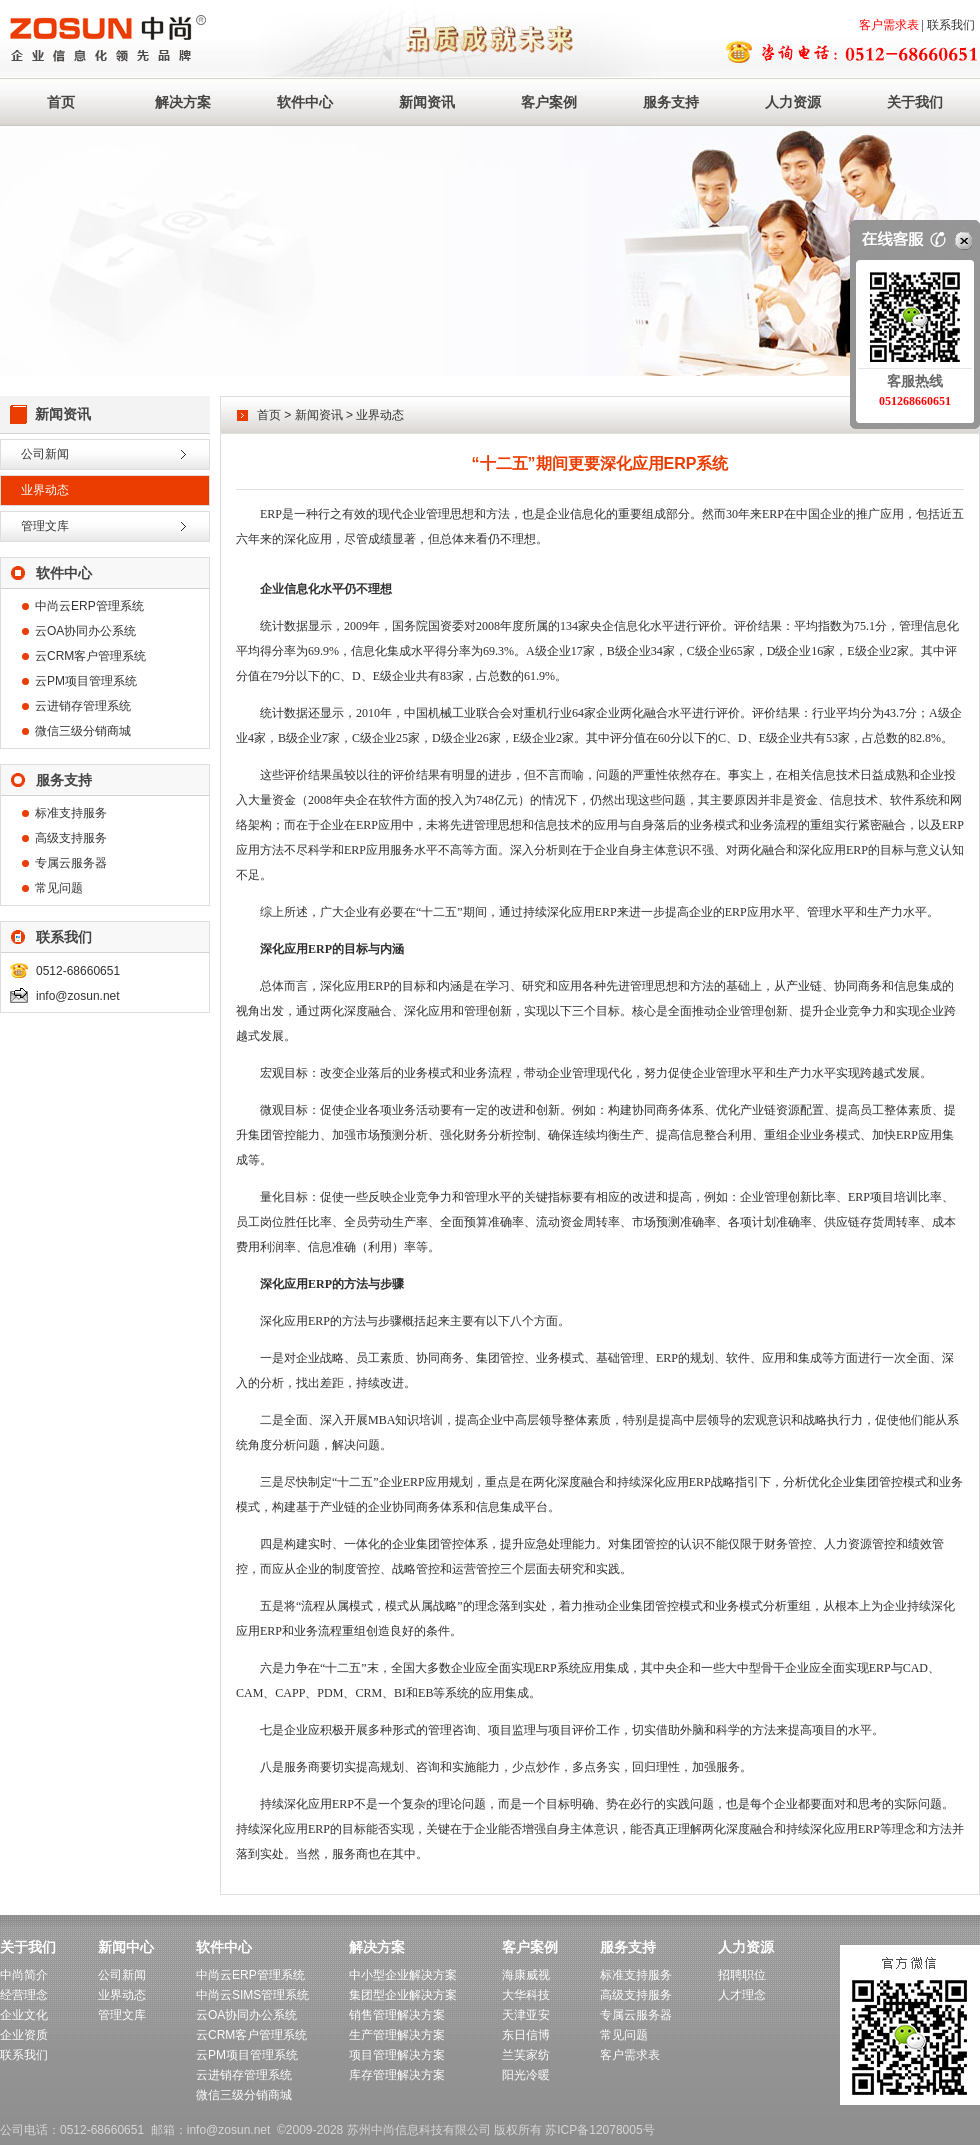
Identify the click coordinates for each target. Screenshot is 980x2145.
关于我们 (915, 102)
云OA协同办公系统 (85, 631)
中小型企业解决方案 (403, 1975)
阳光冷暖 (526, 2075)
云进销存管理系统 (83, 706)
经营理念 (24, 1995)
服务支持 (671, 102)
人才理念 (742, 1995)
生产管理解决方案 (397, 2035)
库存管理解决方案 (397, 2075)
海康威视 (526, 1975)
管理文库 (45, 526)
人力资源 (793, 102)
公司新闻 (45, 454)
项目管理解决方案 (397, 2055)
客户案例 (549, 102)
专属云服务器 (71, 863)
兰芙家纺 (526, 2055)
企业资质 (24, 2035)
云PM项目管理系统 (86, 681)
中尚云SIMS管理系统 (252, 1995)
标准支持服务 (71, 813)
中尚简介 (24, 1975)
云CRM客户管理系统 (90, 656)
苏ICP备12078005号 (599, 2130)
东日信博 (526, 2035)
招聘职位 (742, 1975)
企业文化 (24, 2015)
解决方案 (183, 102)
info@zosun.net (78, 996)
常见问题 (59, 888)
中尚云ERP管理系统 (89, 606)
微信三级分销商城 (83, 731)
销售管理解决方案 (397, 2015)
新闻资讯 (427, 102)
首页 (61, 102)
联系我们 (951, 25)
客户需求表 (889, 25)
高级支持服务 (71, 838)
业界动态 (45, 490)
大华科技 (526, 1995)
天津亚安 (526, 2015)
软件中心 (305, 102)
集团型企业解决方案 (403, 1995)
